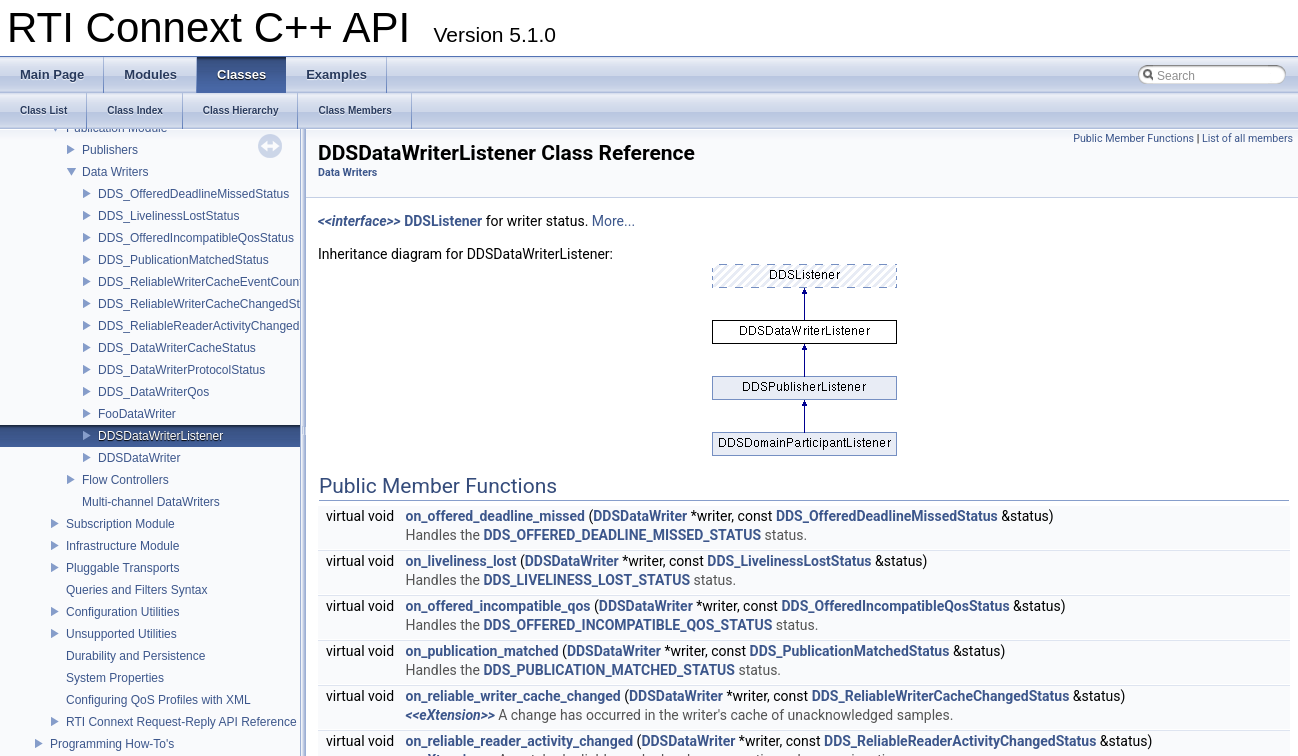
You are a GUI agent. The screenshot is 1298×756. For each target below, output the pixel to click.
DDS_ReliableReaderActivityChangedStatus (215, 326)
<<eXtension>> (450, 715)
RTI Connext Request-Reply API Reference (181, 722)
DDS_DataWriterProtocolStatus (181, 370)
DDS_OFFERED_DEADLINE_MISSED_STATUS (622, 535)
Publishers (110, 150)
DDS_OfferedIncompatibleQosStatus (196, 238)
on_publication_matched (482, 651)
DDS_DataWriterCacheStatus (177, 348)
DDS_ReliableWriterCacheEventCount (200, 282)
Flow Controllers (125, 480)
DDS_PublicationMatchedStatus (183, 260)
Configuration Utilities (122, 612)
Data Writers (115, 172)
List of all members (1247, 138)
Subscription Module (120, 524)
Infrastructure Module (122, 546)
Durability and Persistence (135, 656)
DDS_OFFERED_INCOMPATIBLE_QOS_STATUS (627, 625)
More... (613, 221)
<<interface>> (359, 221)
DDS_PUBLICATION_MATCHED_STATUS (608, 670)
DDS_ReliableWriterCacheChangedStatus (210, 304)
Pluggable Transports (122, 568)
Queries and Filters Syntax (136, 590)
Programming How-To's (112, 744)
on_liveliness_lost (461, 561)
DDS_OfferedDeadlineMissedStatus (193, 194)
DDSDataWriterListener (160, 436)
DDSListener (443, 221)
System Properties (115, 678)
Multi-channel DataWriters (151, 502)
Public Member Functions (1133, 138)
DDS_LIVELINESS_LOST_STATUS (586, 580)
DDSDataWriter (139, 458)
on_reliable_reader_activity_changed (520, 741)
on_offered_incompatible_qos (498, 606)
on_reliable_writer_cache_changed (513, 696)
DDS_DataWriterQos (153, 392)
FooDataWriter (137, 414)
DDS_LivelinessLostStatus (168, 216)
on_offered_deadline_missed (495, 516)
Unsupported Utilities (121, 634)
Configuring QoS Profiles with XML (158, 700)
